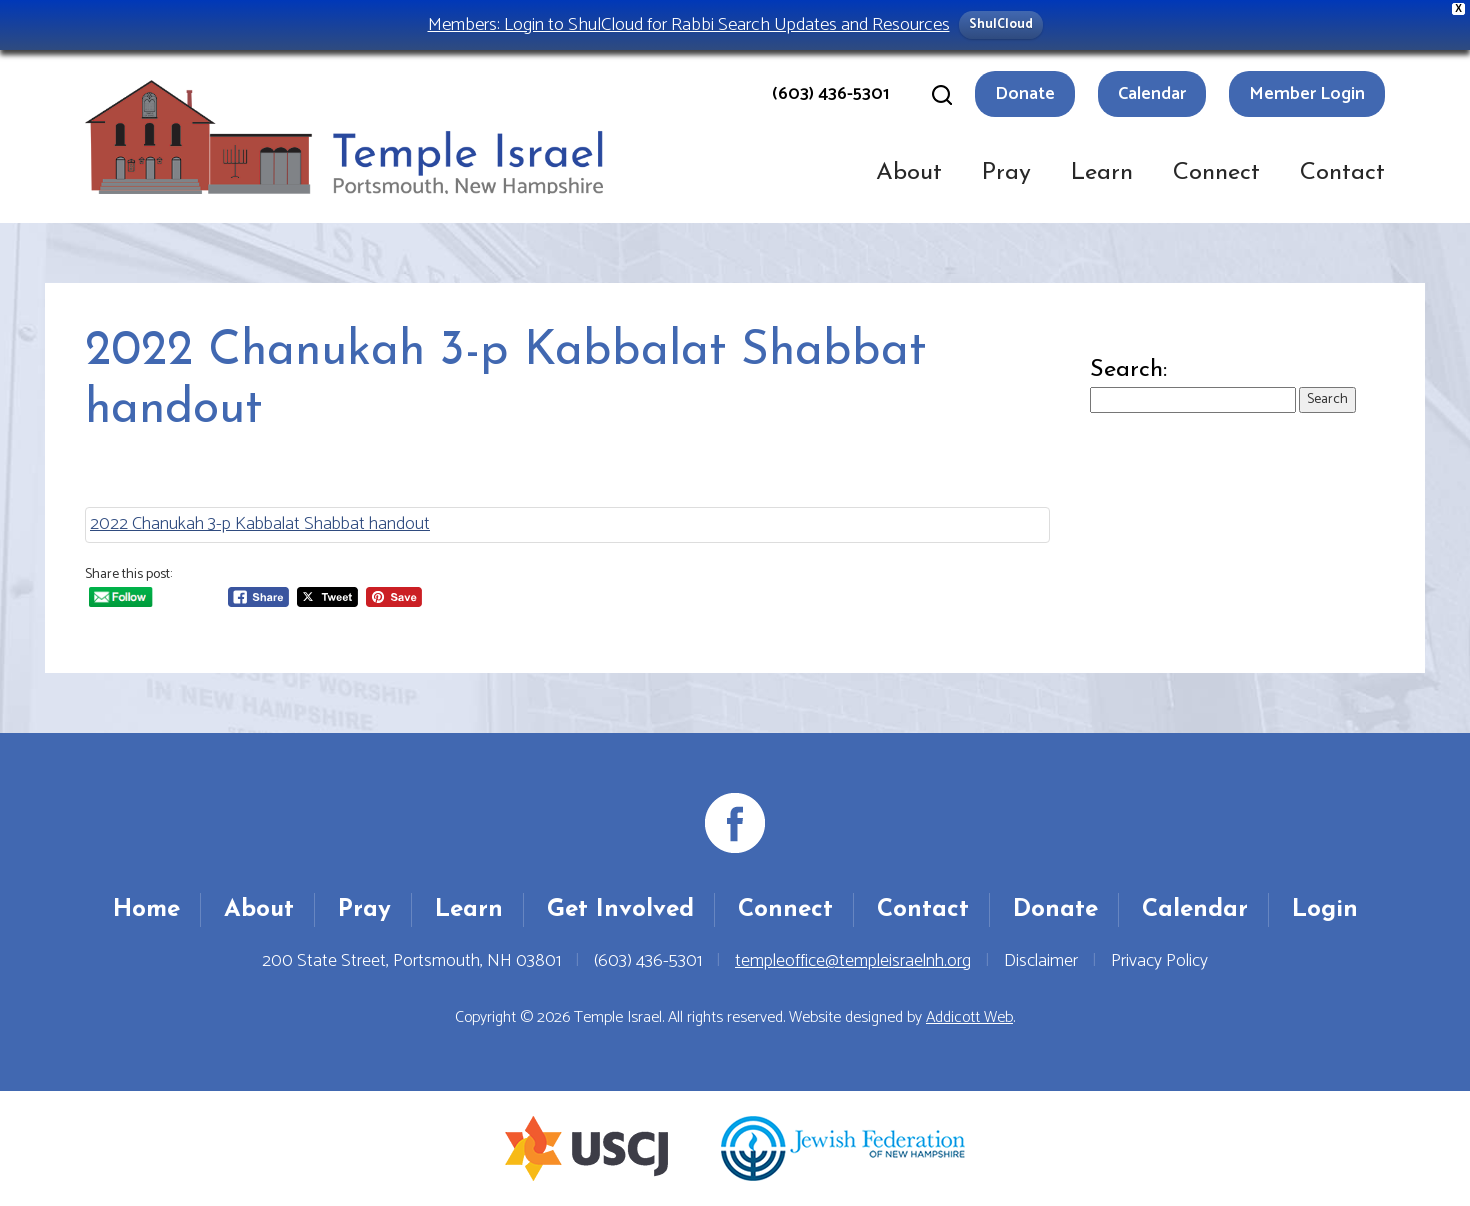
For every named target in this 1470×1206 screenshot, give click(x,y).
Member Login (1307, 94)
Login (1325, 910)
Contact (1342, 173)
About (909, 173)
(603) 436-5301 (830, 94)
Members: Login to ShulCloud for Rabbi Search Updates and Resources (689, 24)
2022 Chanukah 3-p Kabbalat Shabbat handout (260, 524)
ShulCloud (1001, 24)
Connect (1216, 173)
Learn (1102, 173)
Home (146, 910)
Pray (1006, 173)
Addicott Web (969, 1017)
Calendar (1152, 94)
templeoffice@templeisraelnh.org (853, 961)
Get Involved (620, 910)
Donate (1025, 94)
